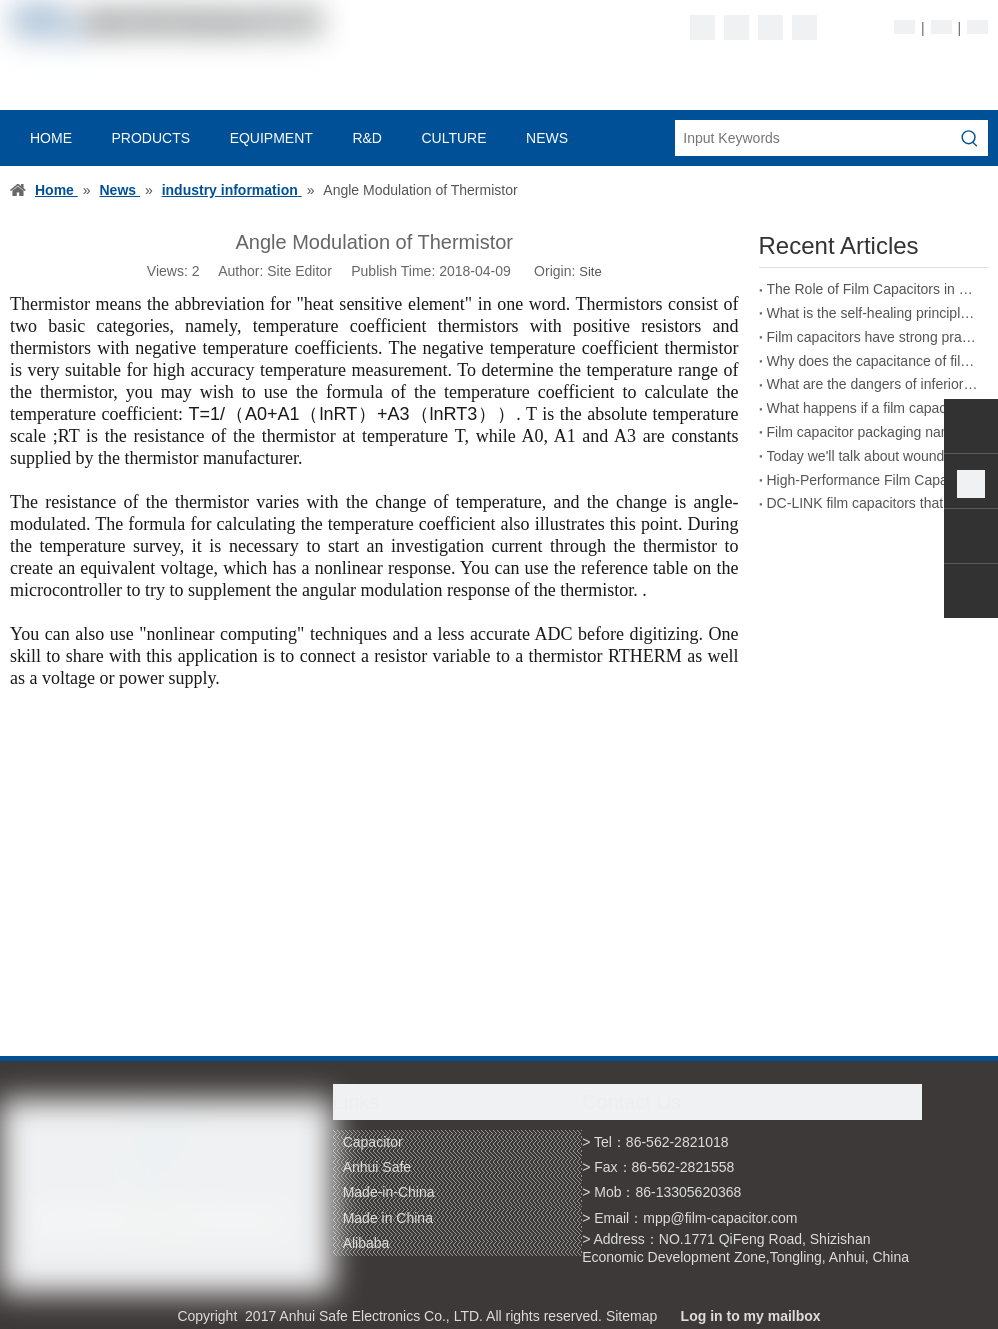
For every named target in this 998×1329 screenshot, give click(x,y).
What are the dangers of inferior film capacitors (874, 384)
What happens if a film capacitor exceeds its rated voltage (874, 408)
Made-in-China (389, 1192)
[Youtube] (804, 27)
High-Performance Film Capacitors (874, 480)
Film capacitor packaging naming (869, 432)
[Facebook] (702, 27)
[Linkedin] (736, 27)
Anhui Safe (377, 1167)
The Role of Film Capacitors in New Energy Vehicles (874, 289)
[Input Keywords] (813, 138)
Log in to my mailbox (751, 1316)
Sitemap (631, 1316)
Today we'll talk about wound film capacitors (874, 456)
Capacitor (373, 1142)
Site (590, 271)
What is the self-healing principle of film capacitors (874, 313)
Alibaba (366, 1243)
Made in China (388, 1218)
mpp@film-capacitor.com (720, 1218)
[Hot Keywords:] (970, 138)
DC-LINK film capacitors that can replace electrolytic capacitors (874, 503)
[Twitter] (770, 27)
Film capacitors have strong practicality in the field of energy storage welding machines (874, 337)
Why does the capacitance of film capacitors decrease (874, 361)
